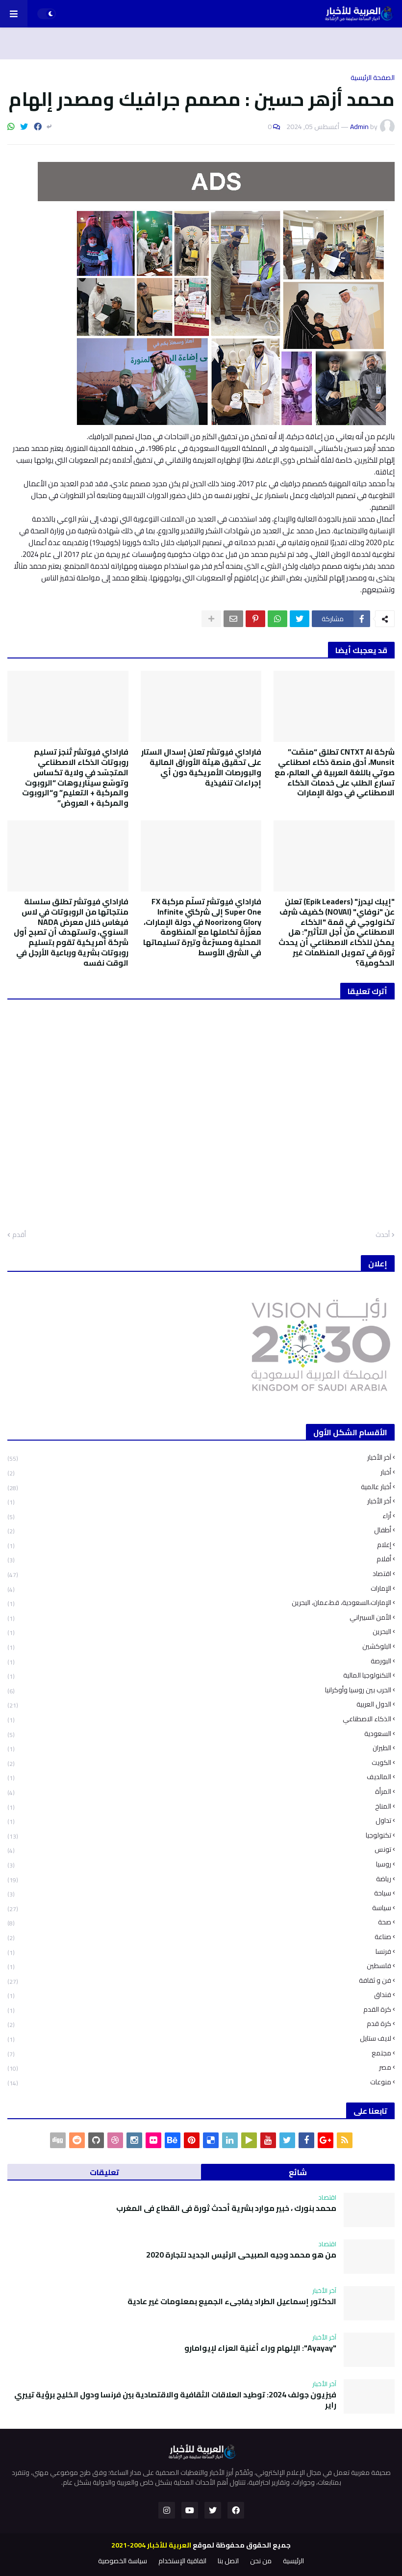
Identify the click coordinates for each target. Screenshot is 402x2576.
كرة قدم (199, 2023)
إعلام (199, 1544)
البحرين (199, 1631)
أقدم (19, 1235)
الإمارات (199, 1588)
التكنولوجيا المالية (199, 1675)
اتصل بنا (228, 2561)
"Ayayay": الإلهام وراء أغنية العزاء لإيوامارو (260, 2348)
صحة (199, 1922)
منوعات (199, 2081)
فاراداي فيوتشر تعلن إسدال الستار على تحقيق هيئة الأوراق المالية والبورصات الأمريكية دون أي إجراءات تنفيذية (201, 767)
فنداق (199, 1994)
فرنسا (199, 1951)
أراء (199, 1516)
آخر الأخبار (199, 1458)
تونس (199, 1849)
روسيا (199, 1864)
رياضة (199, 1879)
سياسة (199, 1908)
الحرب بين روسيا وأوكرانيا (199, 1690)
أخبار (199, 1472)
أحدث (383, 1235)
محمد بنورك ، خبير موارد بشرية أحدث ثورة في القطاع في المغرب (226, 2208)
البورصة (199, 1661)
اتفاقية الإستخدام (182, 2561)
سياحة (199, 1893)
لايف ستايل (199, 2038)
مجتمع (199, 2053)
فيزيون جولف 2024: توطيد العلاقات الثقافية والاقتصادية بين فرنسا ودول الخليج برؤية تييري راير (175, 2400)
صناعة (199, 1937)
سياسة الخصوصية (122, 2561)
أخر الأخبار (199, 1501)
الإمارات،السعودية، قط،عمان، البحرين (199, 1602)
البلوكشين (199, 1646)
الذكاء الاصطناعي (199, 1719)
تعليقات (104, 2172)
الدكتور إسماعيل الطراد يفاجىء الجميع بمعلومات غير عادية (231, 2301)
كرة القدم (199, 2009)
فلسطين (199, 1965)
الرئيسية (293, 2561)
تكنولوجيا (199, 1835)
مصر (199, 2067)
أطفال (199, 1530)
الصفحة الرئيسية (373, 77)
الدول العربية (199, 1704)
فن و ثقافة (199, 1980)
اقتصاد (199, 1573)
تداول (199, 1820)
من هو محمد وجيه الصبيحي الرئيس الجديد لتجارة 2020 (241, 2255)
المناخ (199, 1806)
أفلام (199, 1559)
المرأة (199, 1791)
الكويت (199, 1762)
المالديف (199, 1777)
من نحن (261, 2561)
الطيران (199, 1748)
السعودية (199, 1733)
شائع (298, 2172)
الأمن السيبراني (199, 1617)
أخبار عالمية (199, 1487)
